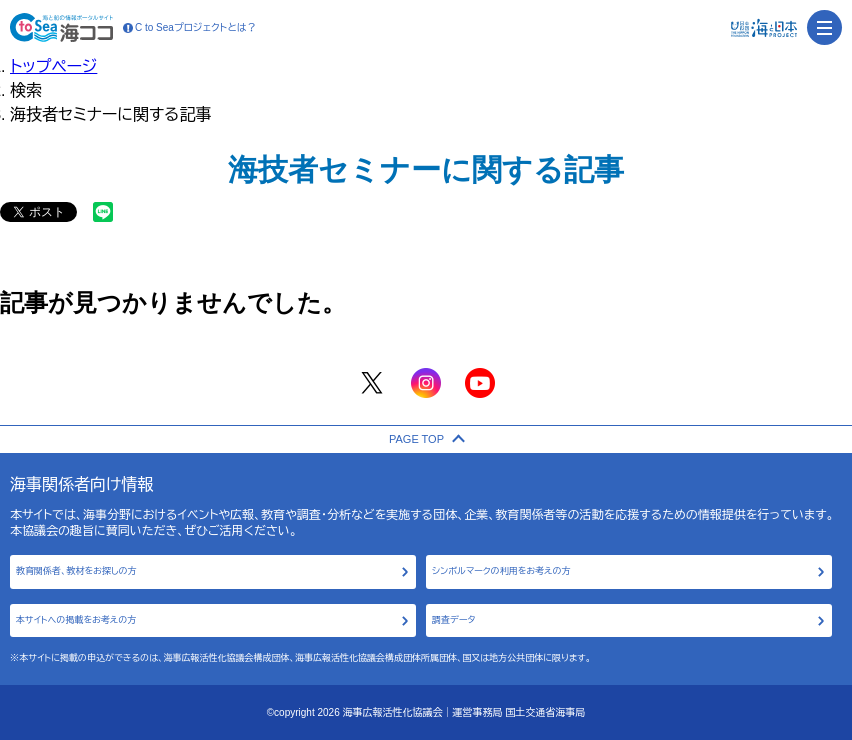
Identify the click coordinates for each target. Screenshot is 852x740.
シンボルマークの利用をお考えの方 (501, 571)
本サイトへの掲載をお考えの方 (76, 620)
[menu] (824, 27)
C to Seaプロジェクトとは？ (190, 28)
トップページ (53, 66)
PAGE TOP (426, 439)
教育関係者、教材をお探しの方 (76, 571)
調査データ (453, 620)
